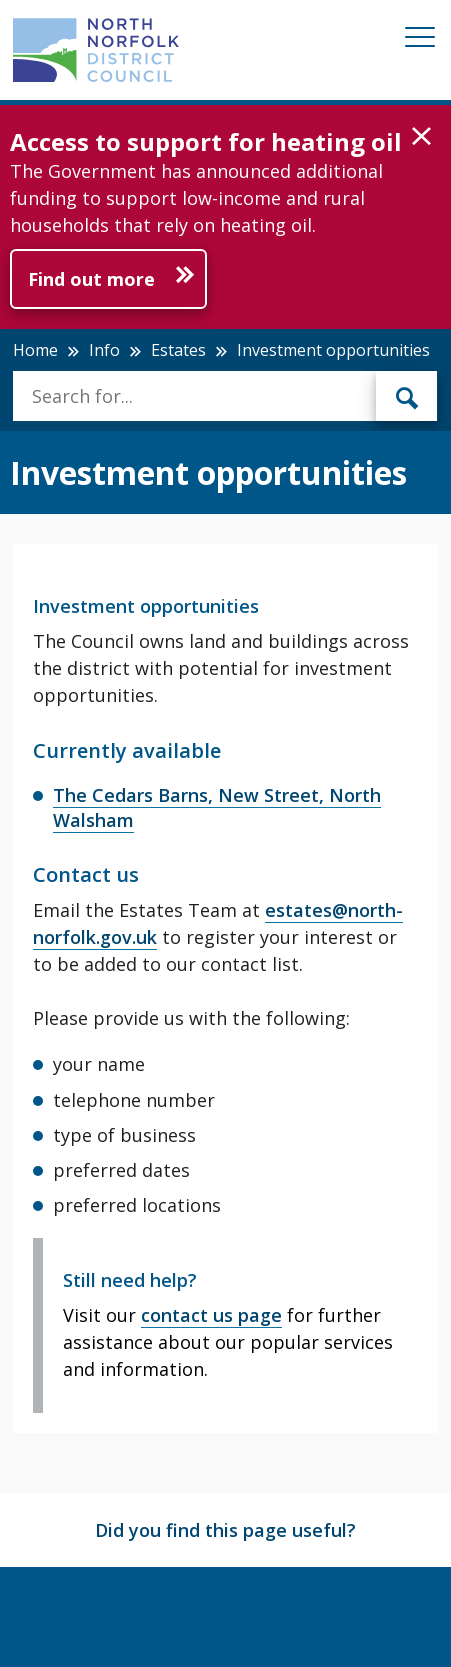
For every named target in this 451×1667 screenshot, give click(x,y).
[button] (421, 137)
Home (35, 350)
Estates (178, 350)
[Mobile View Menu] (420, 40)
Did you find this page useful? (225, 1530)
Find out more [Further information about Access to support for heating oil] (91, 279)
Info (104, 350)
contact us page (211, 1315)
